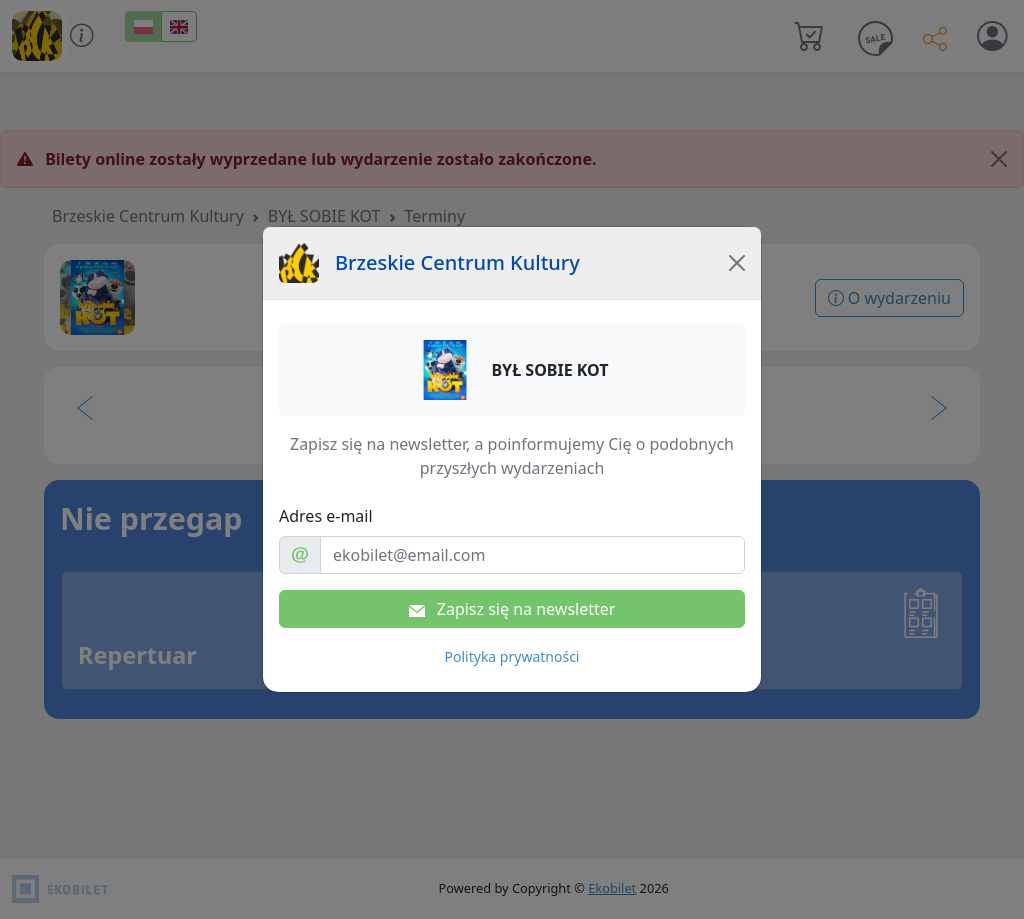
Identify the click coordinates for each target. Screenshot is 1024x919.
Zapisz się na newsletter (512, 609)
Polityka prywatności (512, 656)
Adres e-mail (326, 516)
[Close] (737, 263)
